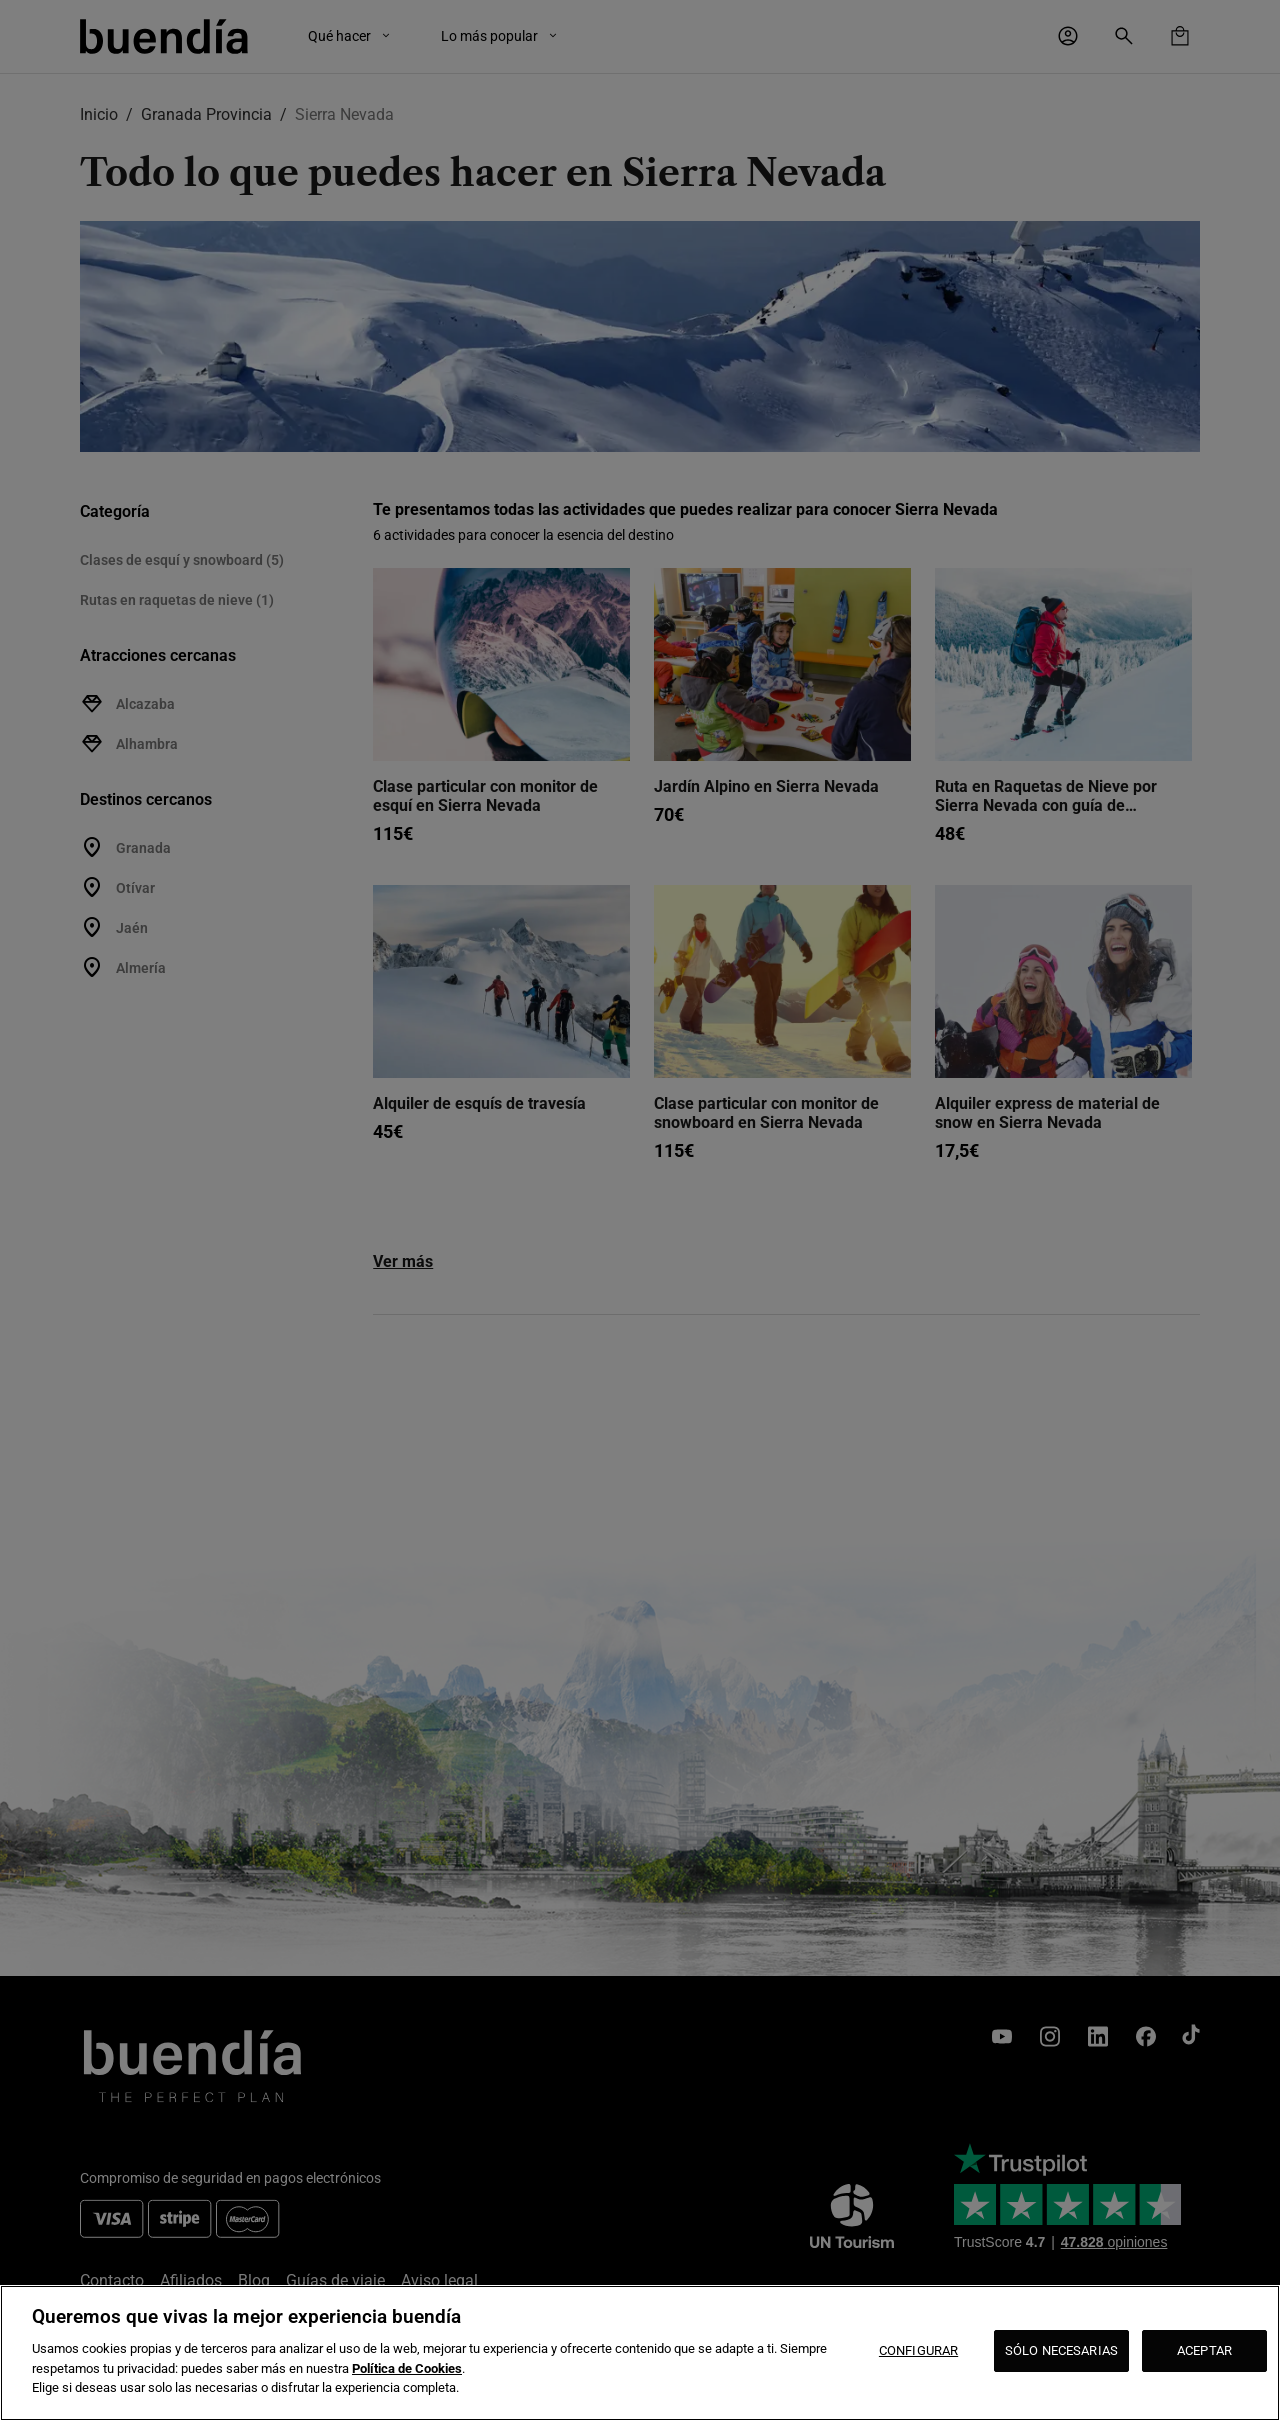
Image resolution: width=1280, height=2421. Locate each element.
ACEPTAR (1204, 2350)
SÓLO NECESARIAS (1061, 2350)
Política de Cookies (407, 2368)
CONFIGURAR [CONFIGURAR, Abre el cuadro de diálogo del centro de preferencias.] (918, 2350)
